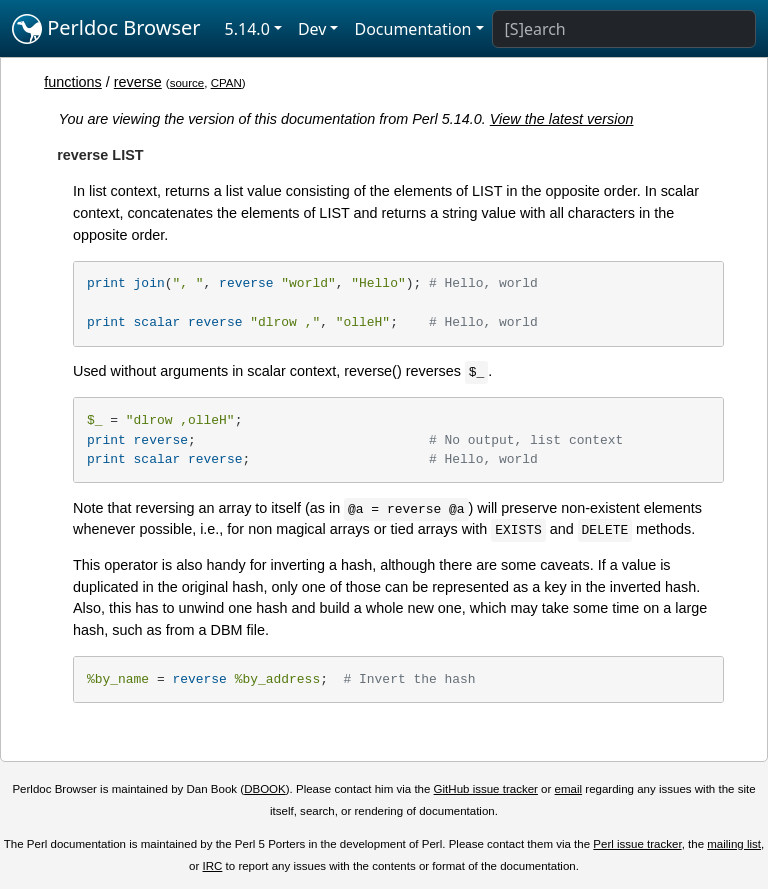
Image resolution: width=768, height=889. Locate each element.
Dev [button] (312, 29)
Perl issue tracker (637, 844)
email (569, 789)
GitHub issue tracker (486, 789)
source (187, 83)
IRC (213, 866)
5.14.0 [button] (247, 29)
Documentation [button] (412, 29)
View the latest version (562, 119)
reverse (138, 82)
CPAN (226, 83)
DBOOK (265, 789)
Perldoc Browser (106, 29)
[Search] (624, 29)
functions (73, 82)
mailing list (734, 844)
